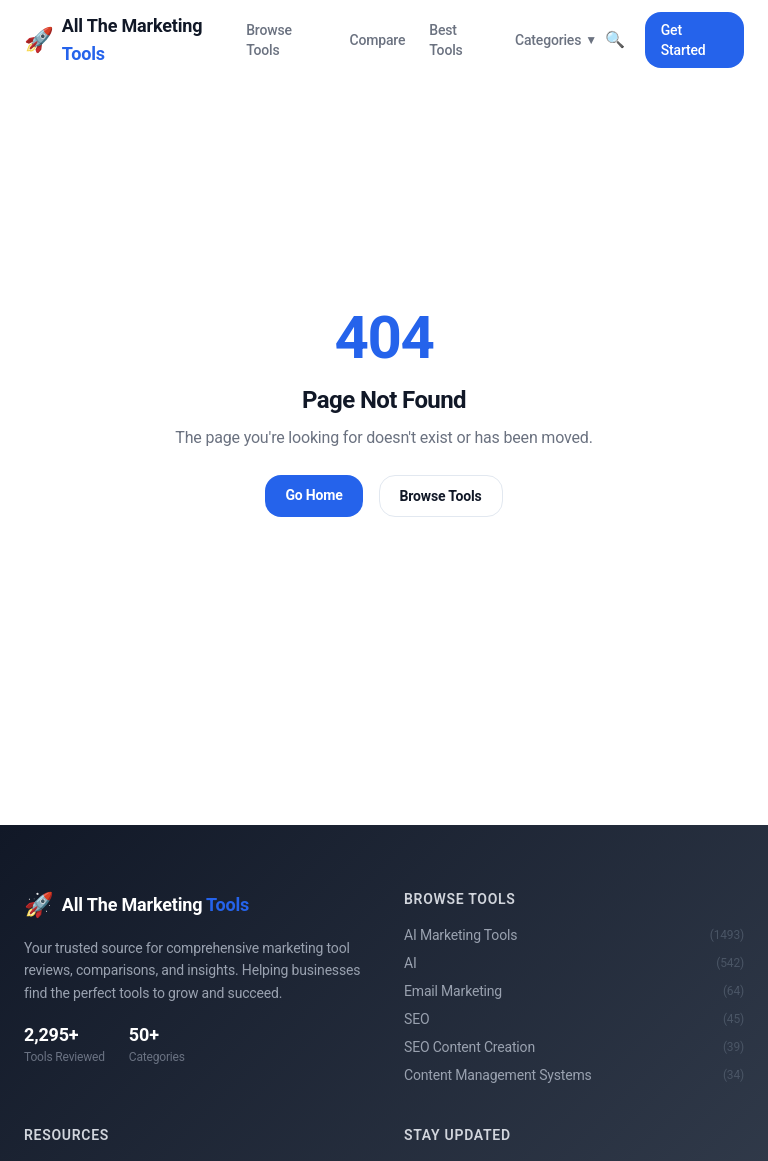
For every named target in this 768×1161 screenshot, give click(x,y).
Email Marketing (574, 991)
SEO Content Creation (574, 1047)
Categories (556, 40)
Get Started (683, 40)
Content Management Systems (574, 1075)
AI (574, 963)
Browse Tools (269, 40)
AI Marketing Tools (574, 935)
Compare (377, 40)
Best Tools (445, 40)
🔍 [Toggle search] (615, 39)
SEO (574, 1019)
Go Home (313, 495)
